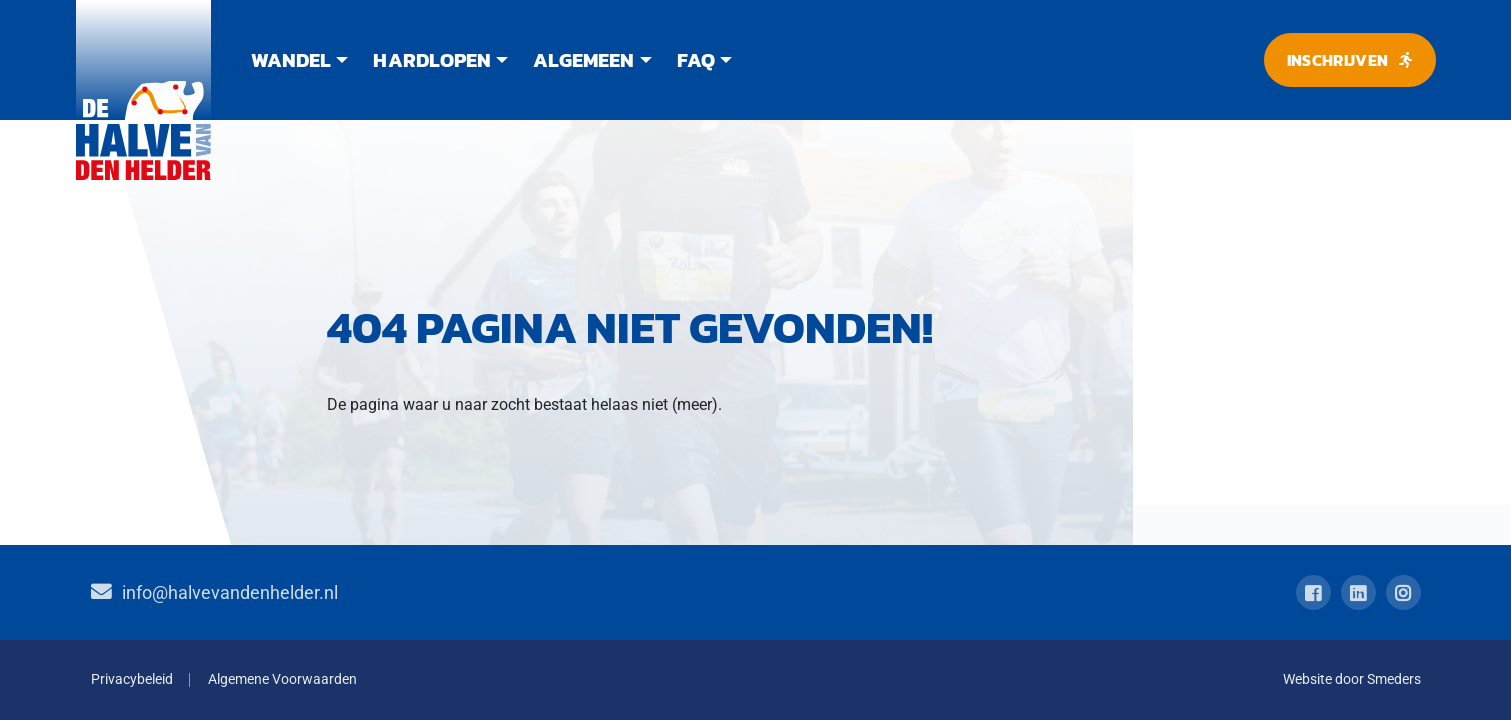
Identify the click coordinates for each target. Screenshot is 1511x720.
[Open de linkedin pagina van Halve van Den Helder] (1358, 592)
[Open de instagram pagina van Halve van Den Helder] (1403, 592)
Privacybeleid (132, 679)
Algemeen (583, 60)
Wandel (291, 60)
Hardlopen (431, 60)
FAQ (696, 60)
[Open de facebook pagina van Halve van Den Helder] (1313, 592)
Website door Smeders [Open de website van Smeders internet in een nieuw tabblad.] (1352, 679)
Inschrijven (1338, 60)
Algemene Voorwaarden (282, 679)
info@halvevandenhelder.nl (230, 593)
